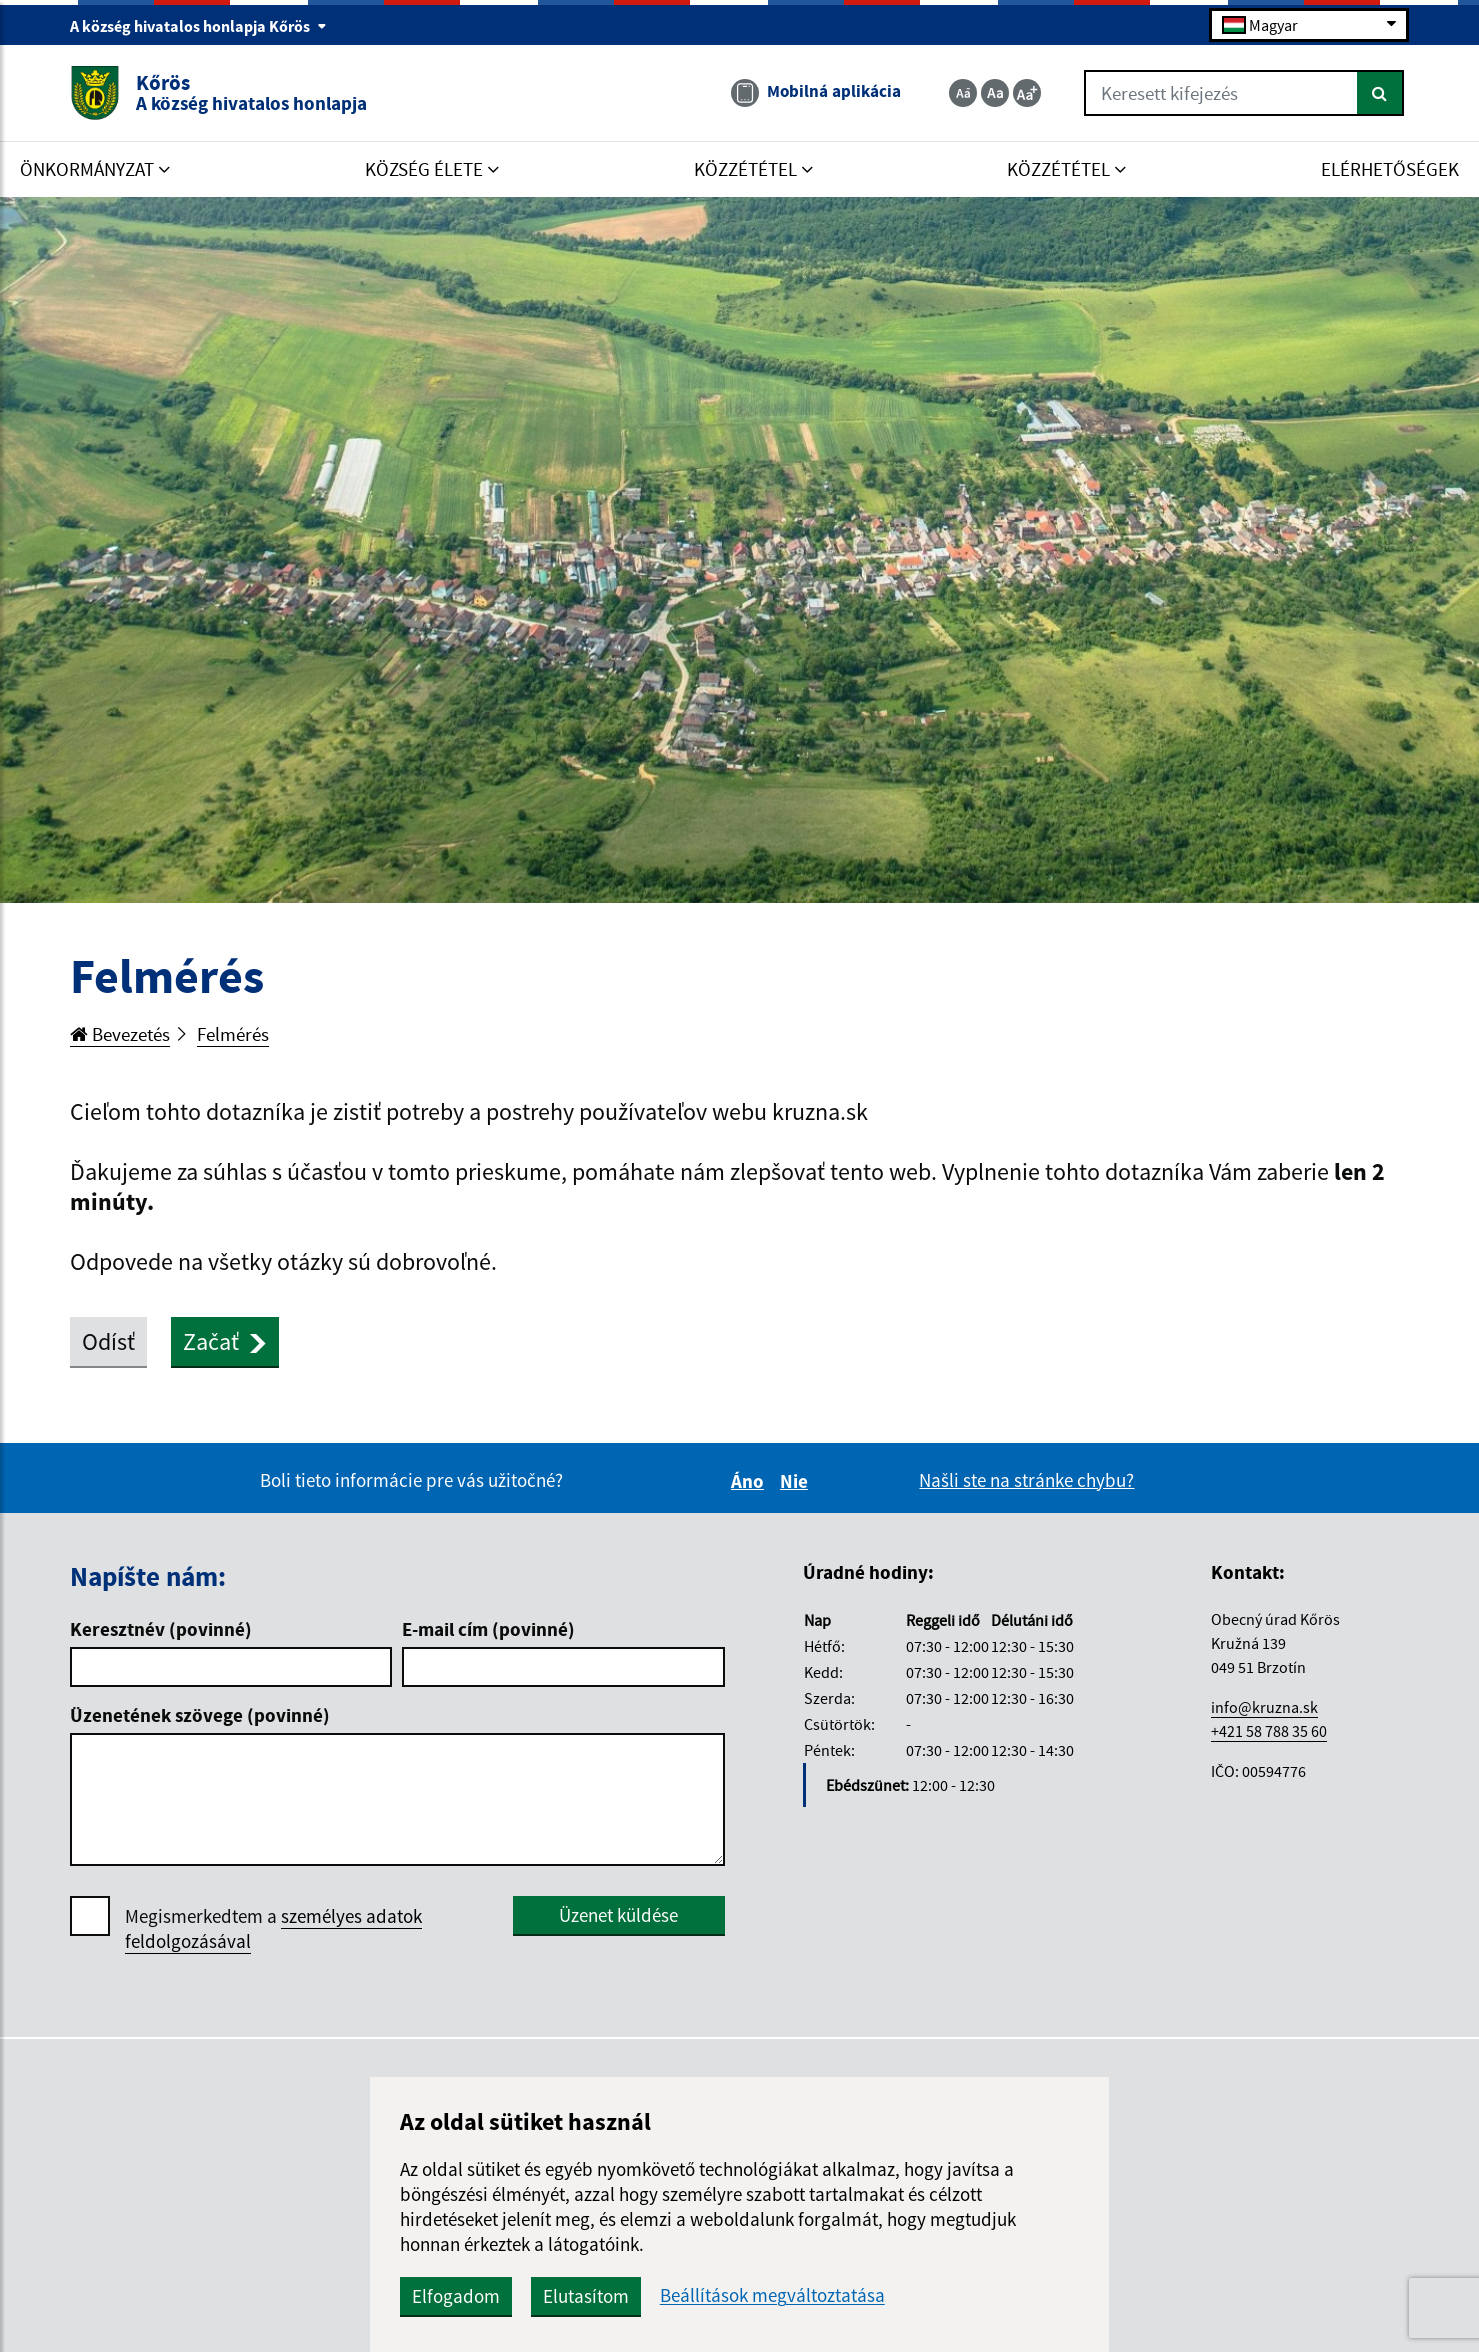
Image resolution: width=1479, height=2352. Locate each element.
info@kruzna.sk (1264, 1707)
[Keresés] (1380, 93)
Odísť (108, 1341)
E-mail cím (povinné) (488, 1629)
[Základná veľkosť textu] (995, 93)
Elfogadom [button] (456, 2296)
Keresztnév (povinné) (161, 1629)
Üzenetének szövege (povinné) (200, 1715)
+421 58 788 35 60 (1269, 1731)
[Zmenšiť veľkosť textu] (963, 93)
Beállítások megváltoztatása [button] (772, 2295)
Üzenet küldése (618, 1915)
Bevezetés (120, 1034)
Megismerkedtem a (273, 1929)
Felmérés (233, 1034)
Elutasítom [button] (586, 2296)
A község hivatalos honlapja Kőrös (198, 26)
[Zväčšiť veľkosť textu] (1027, 93)
